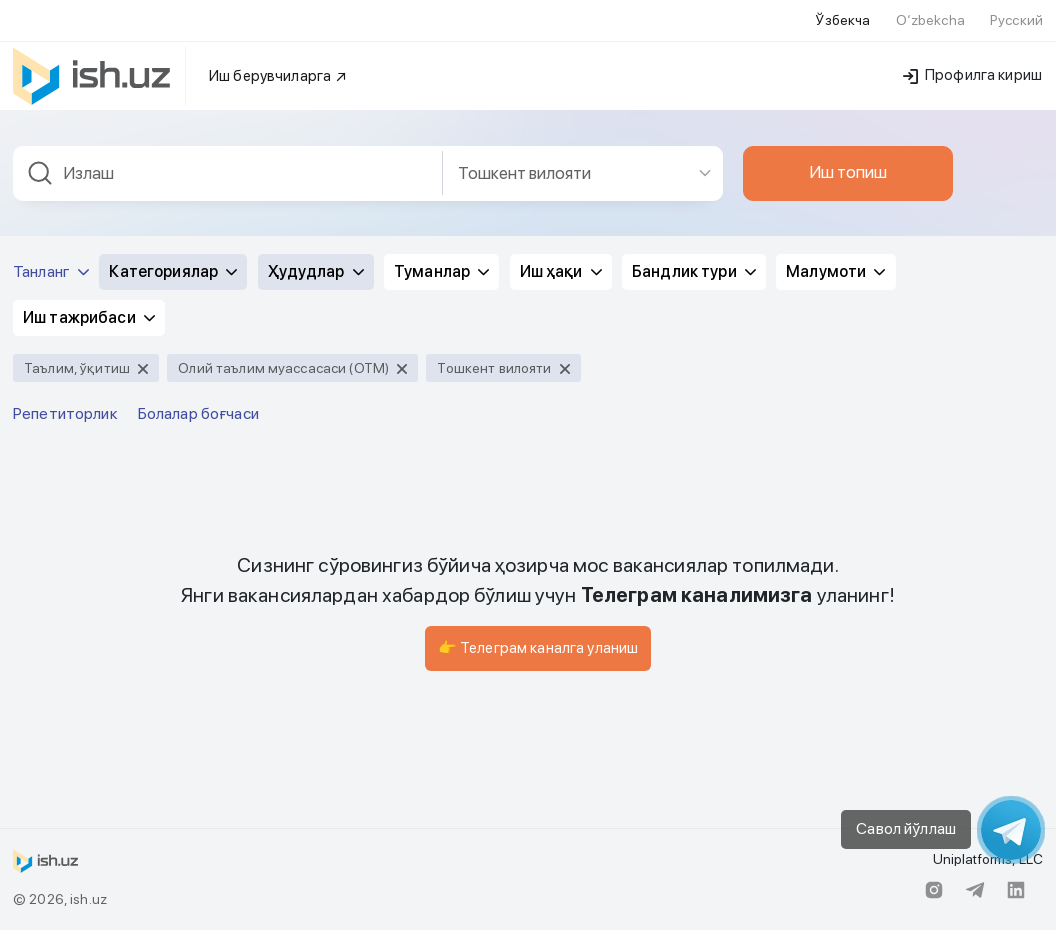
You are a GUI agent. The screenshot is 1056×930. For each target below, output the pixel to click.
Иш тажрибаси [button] (89, 317)
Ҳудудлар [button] (316, 271)
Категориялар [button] (173, 271)
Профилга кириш (972, 75)
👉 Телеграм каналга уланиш (538, 648)
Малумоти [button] (835, 271)
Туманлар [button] (441, 271)
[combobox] (228, 173)
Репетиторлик (65, 413)
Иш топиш (848, 172)
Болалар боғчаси (198, 413)
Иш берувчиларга (278, 76)
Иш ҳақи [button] (561, 271)
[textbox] (228, 173)
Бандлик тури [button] (694, 271)
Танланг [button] (51, 271)
